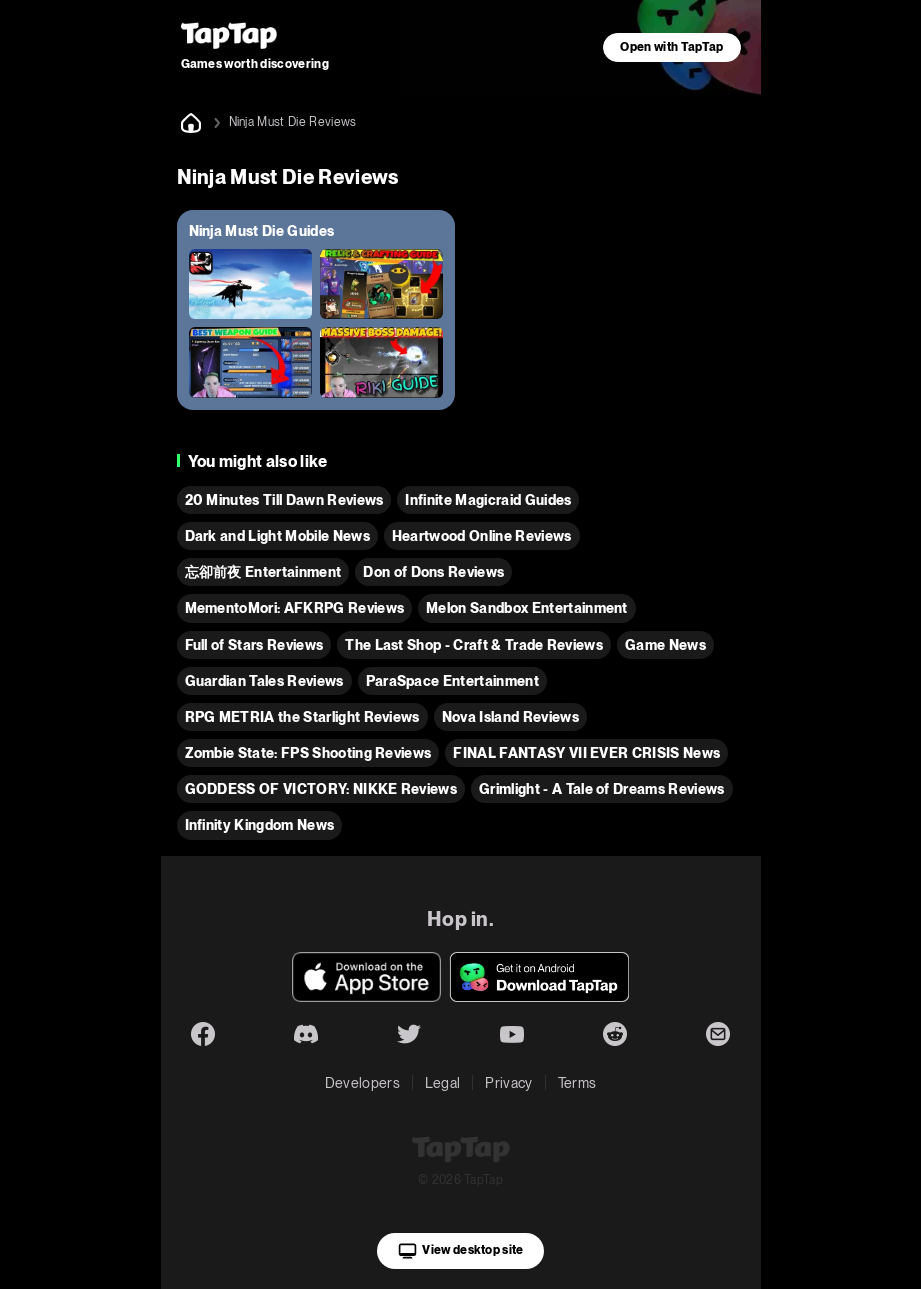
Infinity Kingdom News (260, 825)
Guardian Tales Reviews (264, 681)
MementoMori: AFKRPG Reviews (295, 608)
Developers (362, 1083)
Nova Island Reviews (510, 717)
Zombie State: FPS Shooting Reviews (308, 753)
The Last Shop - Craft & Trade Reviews (474, 645)
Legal (443, 1083)
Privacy (508, 1083)
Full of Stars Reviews (254, 645)
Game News (665, 645)
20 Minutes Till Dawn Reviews (284, 500)
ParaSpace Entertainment (452, 681)
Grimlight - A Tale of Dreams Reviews (602, 789)
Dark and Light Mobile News (277, 536)
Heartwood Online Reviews (482, 536)
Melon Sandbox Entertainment (527, 608)
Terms (577, 1083)
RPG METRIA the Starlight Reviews (302, 717)
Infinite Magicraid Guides (488, 500)
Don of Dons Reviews (433, 572)
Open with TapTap (671, 47)
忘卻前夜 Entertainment (263, 572)
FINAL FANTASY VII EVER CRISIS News (586, 753)
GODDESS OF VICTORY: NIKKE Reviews (321, 789)
